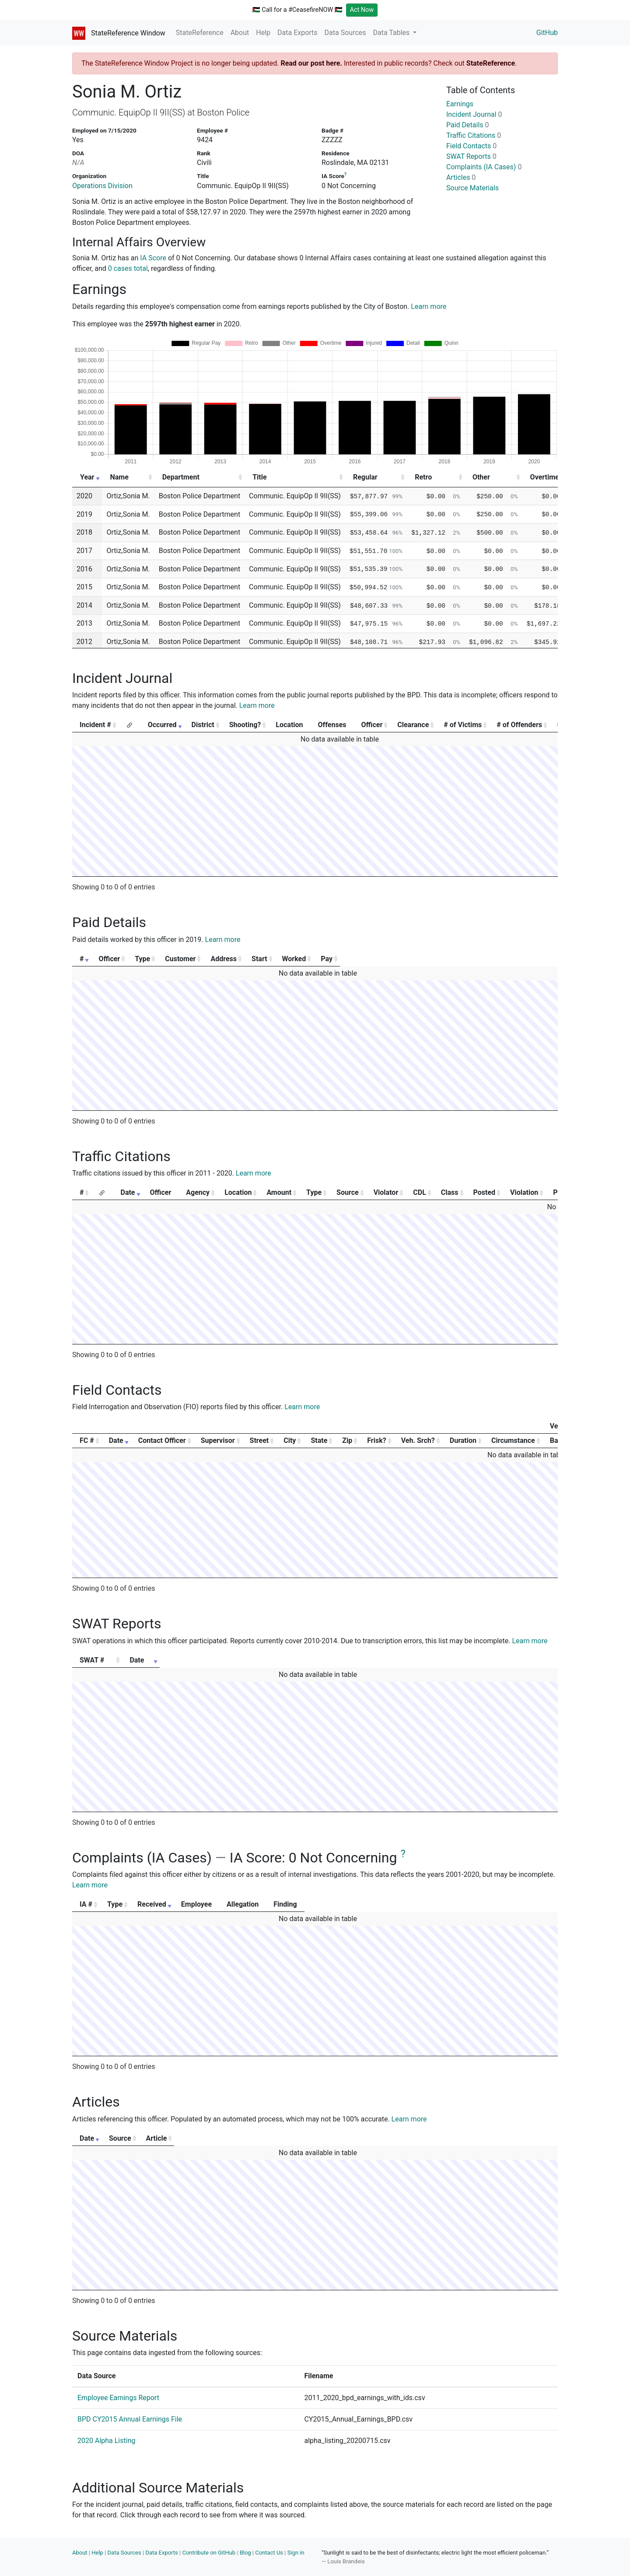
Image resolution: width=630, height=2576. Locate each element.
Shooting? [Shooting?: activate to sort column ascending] (245, 725)
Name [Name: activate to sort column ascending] (119, 477)
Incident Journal (474, 114)
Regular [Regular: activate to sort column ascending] (365, 477)
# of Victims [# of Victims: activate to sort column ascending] (463, 725)
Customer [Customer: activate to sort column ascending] (249, 959)
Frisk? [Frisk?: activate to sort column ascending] (376, 1440)
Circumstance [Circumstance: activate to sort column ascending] (513, 1440)
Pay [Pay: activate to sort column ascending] (522, 959)
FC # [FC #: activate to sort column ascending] (87, 1440)
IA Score (153, 258)
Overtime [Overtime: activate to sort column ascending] (544, 477)
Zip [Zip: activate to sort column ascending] (347, 1440)
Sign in (295, 2552)
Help (263, 32)
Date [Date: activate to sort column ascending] (127, 1192)
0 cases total (128, 268)
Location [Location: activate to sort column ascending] (238, 1192)
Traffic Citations (473, 135)
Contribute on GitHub (208, 2552)
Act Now (362, 10)
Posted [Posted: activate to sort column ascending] (484, 1192)
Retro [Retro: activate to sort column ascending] (423, 477)
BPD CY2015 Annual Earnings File (129, 2419)
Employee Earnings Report (118, 2398)
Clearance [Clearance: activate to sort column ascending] (413, 725)
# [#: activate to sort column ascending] (82, 959)
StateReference (200, 32)
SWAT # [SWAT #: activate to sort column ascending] (92, 1660)
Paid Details (467, 125)
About (240, 32)
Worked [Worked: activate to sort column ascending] (459, 959)
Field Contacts (471, 146)
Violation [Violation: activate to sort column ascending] (524, 1192)
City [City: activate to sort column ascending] (290, 1440)
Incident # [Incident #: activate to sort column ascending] (95, 725)
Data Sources (345, 32)
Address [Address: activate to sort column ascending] (330, 959)
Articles (461, 177)
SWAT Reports (471, 156)
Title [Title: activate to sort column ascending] (259, 477)
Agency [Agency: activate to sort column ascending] (198, 1192)
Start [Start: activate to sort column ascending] (399, 959)
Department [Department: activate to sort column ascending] (181, 477)
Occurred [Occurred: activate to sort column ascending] (162, 725)
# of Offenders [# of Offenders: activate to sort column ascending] (519, 725)
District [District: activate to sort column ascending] (203, 725)
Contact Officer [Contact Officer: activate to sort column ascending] (162, 1440)
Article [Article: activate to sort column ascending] (405, 2138)
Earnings (459, 104)
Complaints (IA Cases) (484, 167)
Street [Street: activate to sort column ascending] (259, 1440)
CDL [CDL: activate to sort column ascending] (419, 1192)
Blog (245, 2552)
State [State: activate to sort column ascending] (319, 1440)
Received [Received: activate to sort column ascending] (214, 1904)
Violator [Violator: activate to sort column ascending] (386, 1192)
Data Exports (297, 32)
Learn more (428, 306)
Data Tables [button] (392, 32)
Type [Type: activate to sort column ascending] (187, 959)
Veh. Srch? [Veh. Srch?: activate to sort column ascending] (418, 1440)
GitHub (547, 32)
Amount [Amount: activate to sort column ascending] (278, 1192)
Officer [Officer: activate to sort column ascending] (372, 725)
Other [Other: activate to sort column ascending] (481, 477)
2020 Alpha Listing (106, 2440)
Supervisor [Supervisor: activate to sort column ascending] (218, 1440)
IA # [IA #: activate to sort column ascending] (86, 1904)
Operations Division (102, 186)
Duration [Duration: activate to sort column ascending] (463, 1440)
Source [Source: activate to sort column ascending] (347, 1192)
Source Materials (472, 188)
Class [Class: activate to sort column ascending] (449, 1192)
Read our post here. (311, 63)
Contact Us (269, 2552)
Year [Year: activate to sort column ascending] (87, 477)
